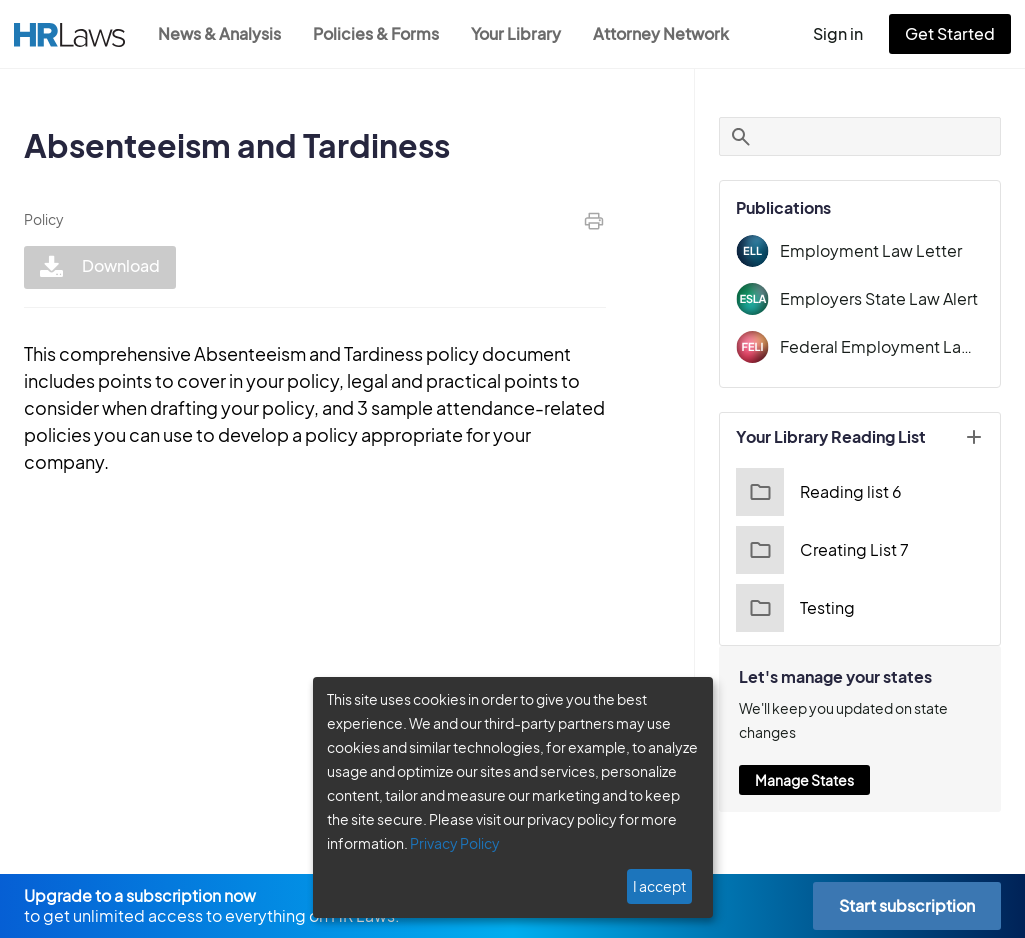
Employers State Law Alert (888, 298)
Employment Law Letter (878, 250)
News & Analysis (221, 33)
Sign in (846, 33)
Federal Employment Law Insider (889, 346)
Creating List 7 (833, 550)
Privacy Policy (447, 843)
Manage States (818, 780)
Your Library (526, 33)
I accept (661, 886)
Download (97, 267)
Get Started (954, 33)
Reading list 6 (830, 492)
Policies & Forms (382, 33)
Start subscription (906, 905)
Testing (807, 608)
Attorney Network (671, 33)
